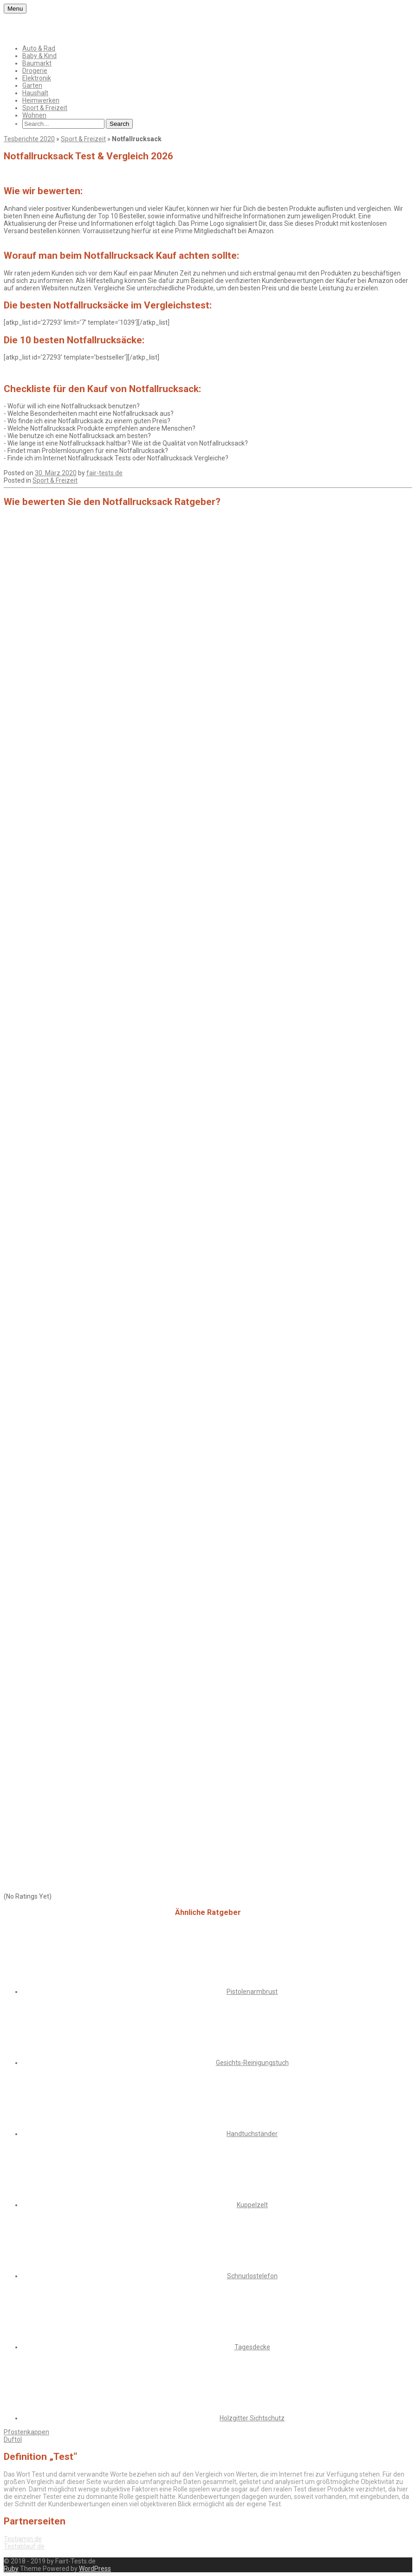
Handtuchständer (252, 2133)
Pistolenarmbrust (252, 1991)
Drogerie (34, 70)
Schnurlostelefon (252, 2276)
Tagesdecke (252, 2347)
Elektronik (36, 78)
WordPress (95, 2568)
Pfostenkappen (26, 2432)
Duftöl (13, 2439)
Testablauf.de (24, 2546)
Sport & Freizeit (44, 107)
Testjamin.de (23, 2539)
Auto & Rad (38, 48)
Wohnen (34, 115)
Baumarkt (37, 63)
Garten (32, 85)
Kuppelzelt (252, 2205)
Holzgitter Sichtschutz (252, 2418)
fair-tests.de (104, 473)
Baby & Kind (39, 55)
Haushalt (35, 93)
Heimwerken (40, 100)
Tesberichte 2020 (29, 139)
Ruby (11, 2568)
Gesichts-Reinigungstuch (252, 2062)
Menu (15, 8)
